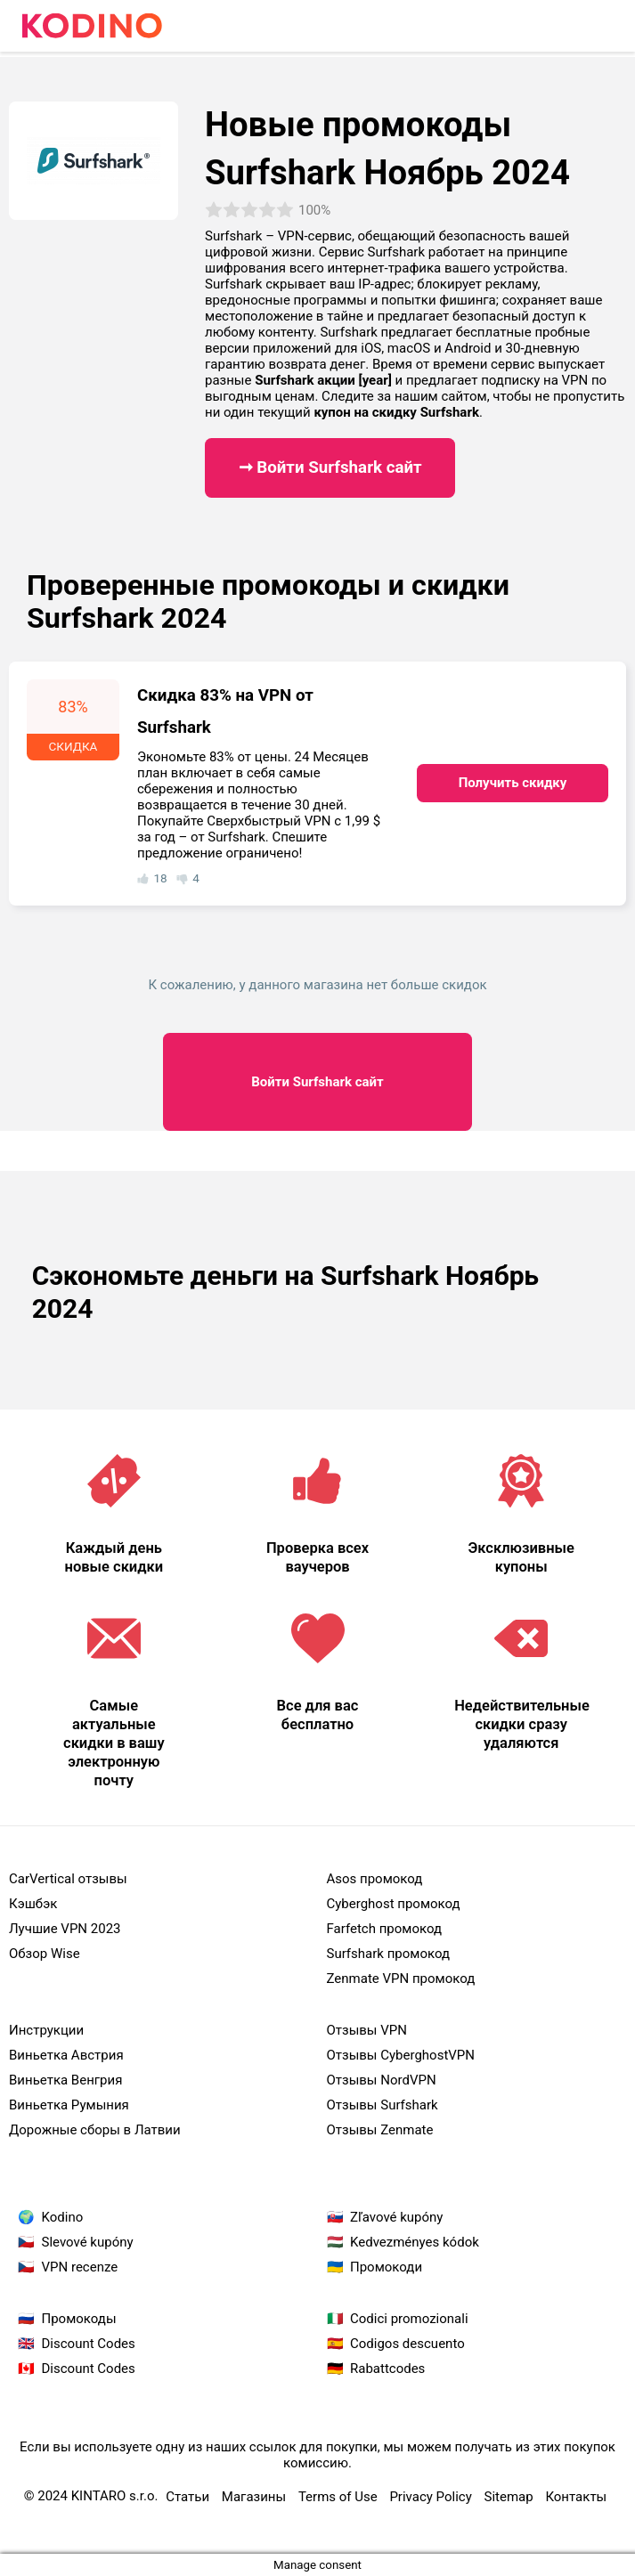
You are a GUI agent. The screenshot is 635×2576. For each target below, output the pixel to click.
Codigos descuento (407, 2344)
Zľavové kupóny (396, 2217)
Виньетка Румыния (69, 2105)
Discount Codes (88, 2344)
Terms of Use (338, 2497)
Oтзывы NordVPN (381, 2080)
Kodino (63, 2217)
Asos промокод (375, 1879)
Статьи (187, 2497)
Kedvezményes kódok (414, 2242)
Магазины (254, 2497)
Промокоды (79, 2319)
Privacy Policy (430, 2497)
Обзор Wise (44, 1954)
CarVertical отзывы (68, 1879)
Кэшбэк (33, 1904)
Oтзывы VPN (367, 2030)
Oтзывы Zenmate (380, 2130)
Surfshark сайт (317, 1082)
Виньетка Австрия (66, 2055)
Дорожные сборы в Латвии (95, 2130)
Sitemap (508, 2497)
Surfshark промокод (389, 1954)
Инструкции (46, 2030)
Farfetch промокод (384, 1929)
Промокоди (386, 2267)
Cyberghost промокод (393, 1904)
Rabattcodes (387, 2369)
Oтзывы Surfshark (382, 2105)
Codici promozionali (409, 2319)
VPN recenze (80, 2267)
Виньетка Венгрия (65, 2080)
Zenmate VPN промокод (401, 1979)
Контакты (576, 2497)
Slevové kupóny (88, 2242)
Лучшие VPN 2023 (65, 1929)
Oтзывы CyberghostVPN (401, 2055)
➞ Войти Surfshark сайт (330, 467)
